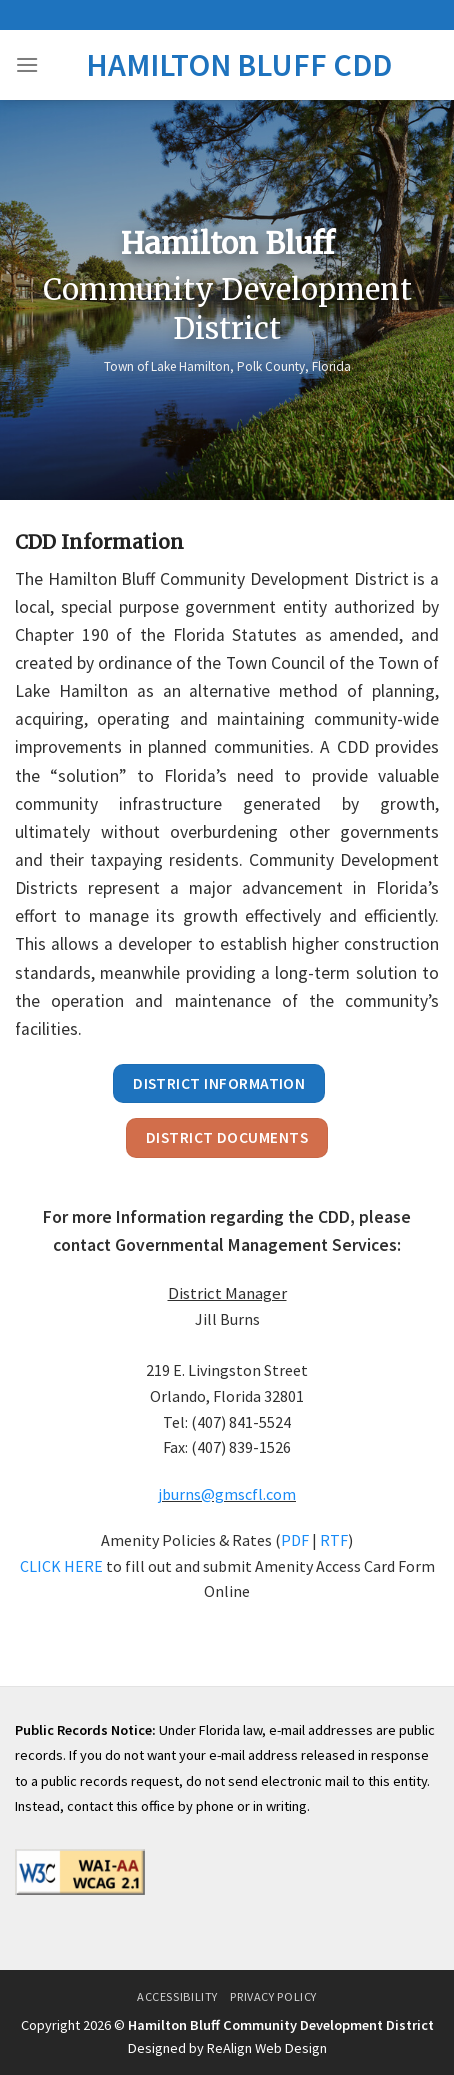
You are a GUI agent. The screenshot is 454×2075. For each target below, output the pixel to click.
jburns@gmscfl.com (227, 1494)
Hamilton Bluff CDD (239, 65)
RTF (334, 1540)
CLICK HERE (61, 1566)
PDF (295, 1540)
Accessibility (177, 1996)
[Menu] (27, 64)
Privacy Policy (273, 1996)
